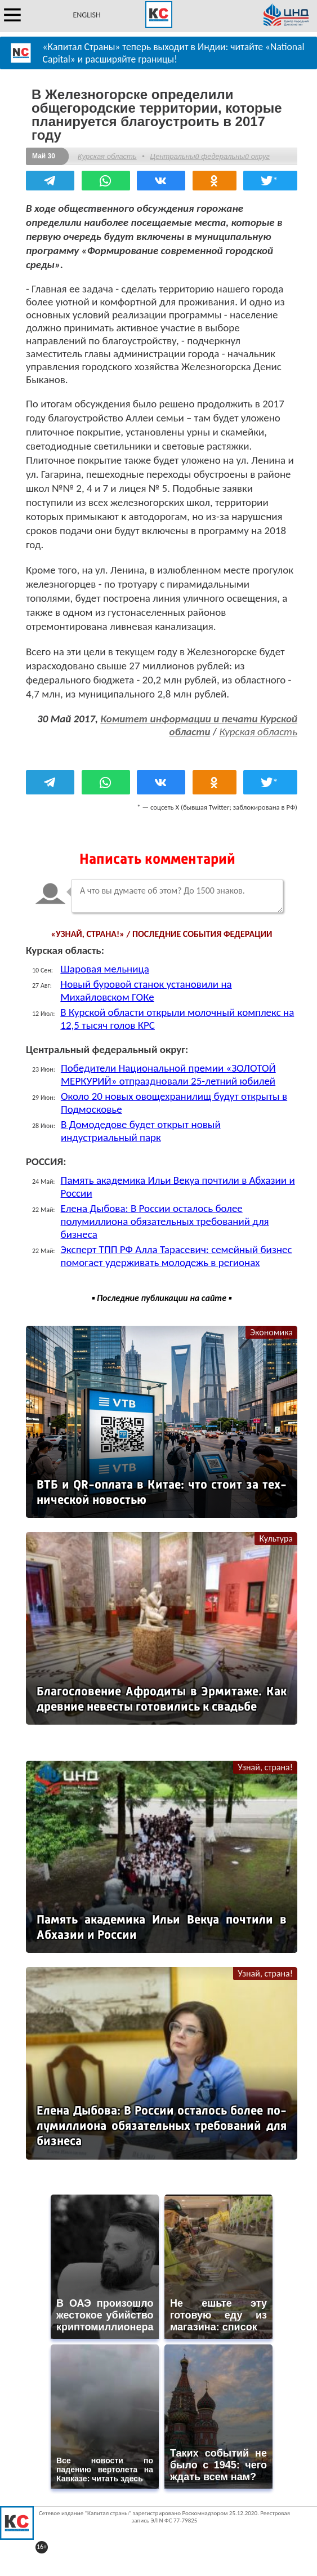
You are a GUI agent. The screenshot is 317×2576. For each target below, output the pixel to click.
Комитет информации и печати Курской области (198, 725)
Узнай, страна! (265, 1767)
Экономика (271, 1332)
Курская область (107, 156)
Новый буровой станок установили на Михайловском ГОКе (145, 990)
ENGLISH (86, 15)
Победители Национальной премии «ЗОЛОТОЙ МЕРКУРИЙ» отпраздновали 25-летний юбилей (168, 1074)
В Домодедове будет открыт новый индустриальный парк (141, 1131)
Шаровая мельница (104, 968)
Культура (276, 1538)
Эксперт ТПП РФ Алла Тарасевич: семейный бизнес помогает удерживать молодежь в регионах (176, 1256)
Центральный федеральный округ (209, 156)
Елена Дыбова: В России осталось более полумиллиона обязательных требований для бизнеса (165, 1221)
